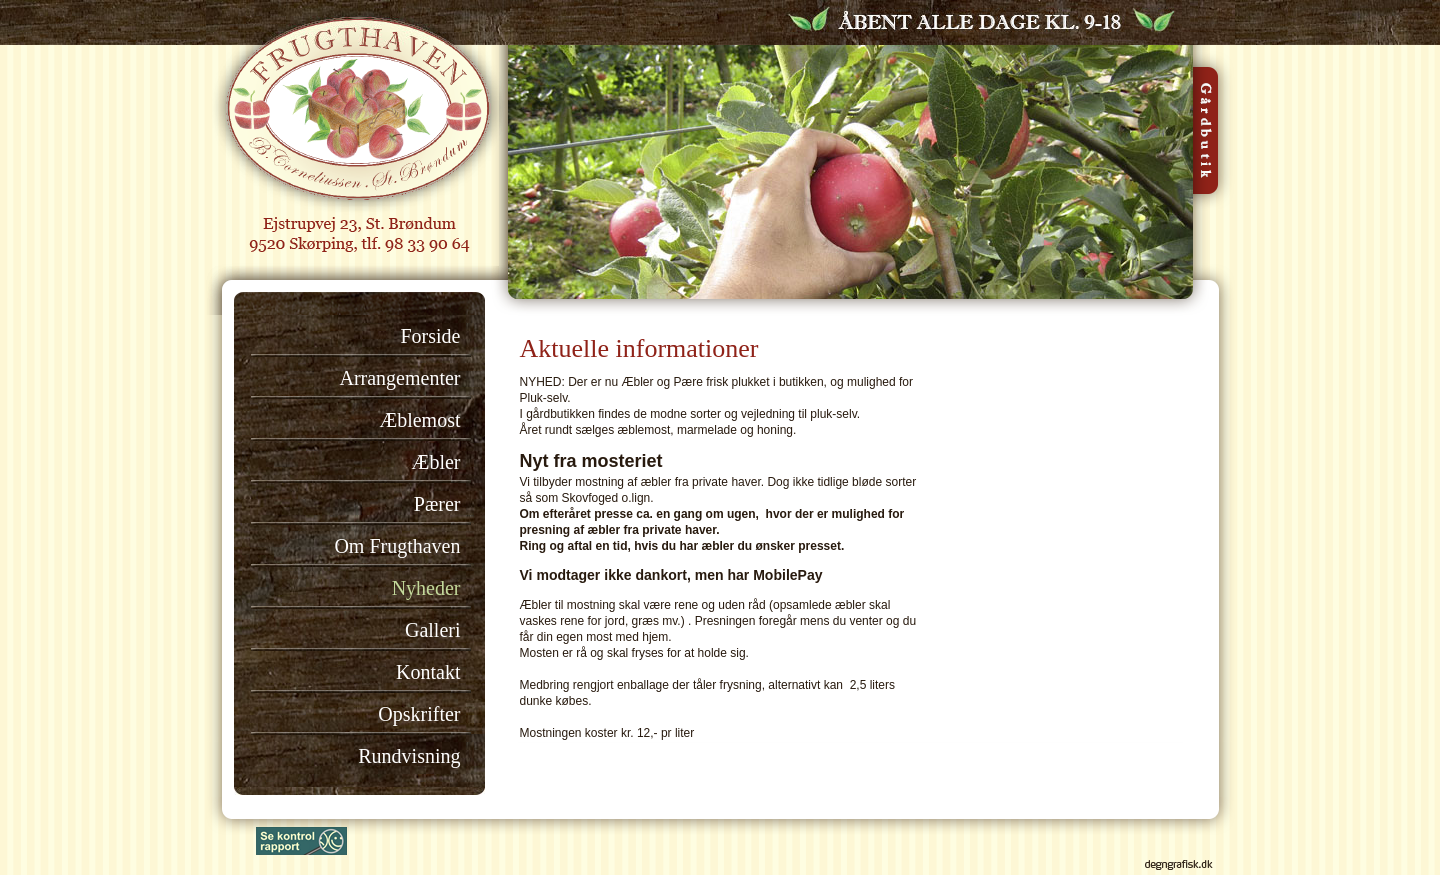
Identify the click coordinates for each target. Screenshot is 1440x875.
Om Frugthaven (397, 546)
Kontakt (428, 672)
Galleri (433, 630)
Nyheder (426, 588)
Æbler (436, 462)
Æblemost (419, 420)
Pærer (437, 504)
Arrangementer (399, 378)
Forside (431, 336)
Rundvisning (409, 756)
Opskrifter (419, 714)
